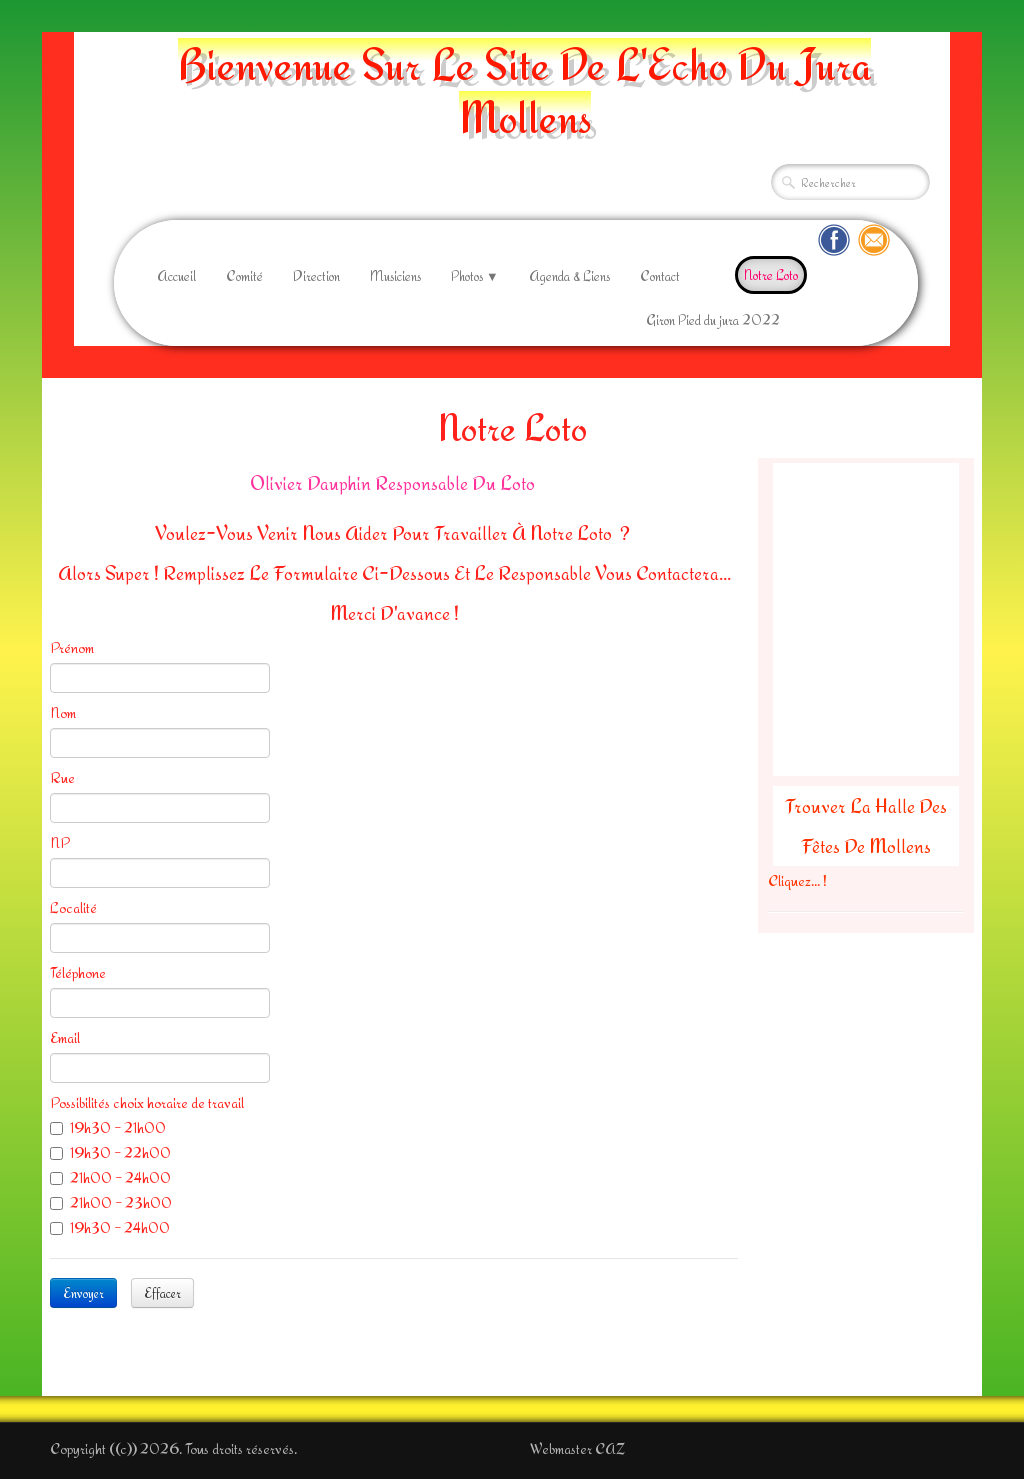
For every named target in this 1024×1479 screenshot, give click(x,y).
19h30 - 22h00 (110, 1152)
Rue (62, 777)
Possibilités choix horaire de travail (147, 1102)
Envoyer (83, 1293)
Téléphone (78, 972)
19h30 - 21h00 (108, 1127)
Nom (63, 712)
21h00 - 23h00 (111, 1202)
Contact (660, 276)
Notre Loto (771, 275)
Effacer (162, 1293)
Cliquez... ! (797, 880)
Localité (73, 907)
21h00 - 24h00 (110, 1177)
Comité (244, 276)
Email (65, 1037)
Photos (475, 276)
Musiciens (395, 276)
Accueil (176, 276)
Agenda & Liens (569, 276)
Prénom (72, 647)
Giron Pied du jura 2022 (713, 320)
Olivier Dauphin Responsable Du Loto (394, 483)
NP (60, 842)
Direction (316, 276)
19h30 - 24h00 (110, 1227)
